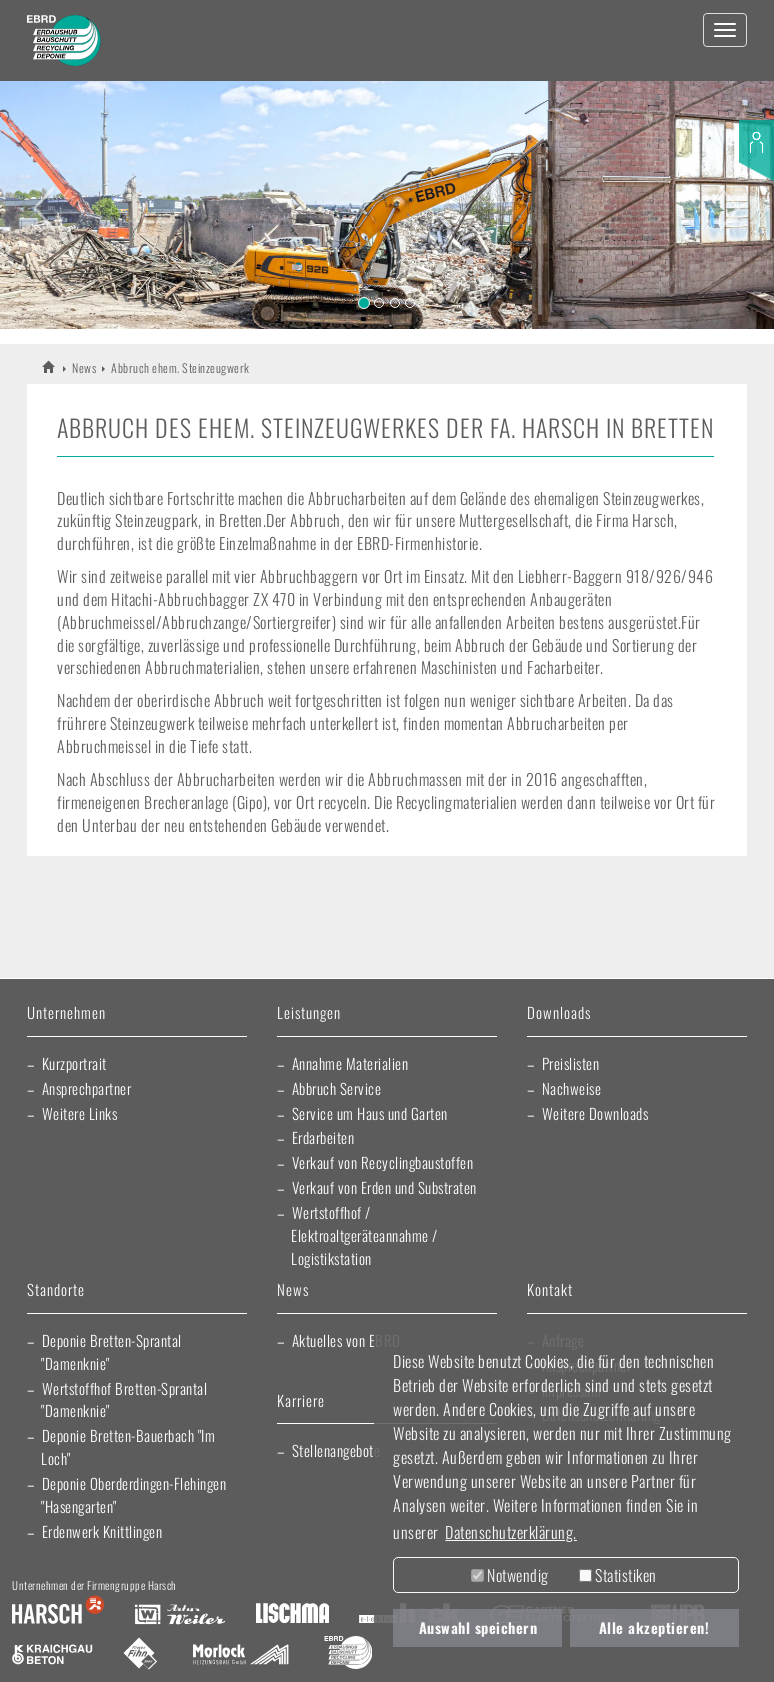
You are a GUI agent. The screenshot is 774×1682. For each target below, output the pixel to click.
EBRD (49, 366)
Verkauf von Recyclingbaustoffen (383, 1162)
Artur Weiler (179, 1615)
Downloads (559, 1013)
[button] (38, 196)
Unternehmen (66, 1013)
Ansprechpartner (87, 1088)
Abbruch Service (337, 1088)
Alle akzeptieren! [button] (654, 1627)
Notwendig (510, 1575)
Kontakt (550, 1290)
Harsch (58, 1615)
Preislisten (571, 1063)
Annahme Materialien (350, 1063)
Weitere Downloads (595, 1113)
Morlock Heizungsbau (241, 1655)
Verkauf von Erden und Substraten (384, 1187)
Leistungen (309, 1013)
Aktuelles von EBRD (346, 1340)
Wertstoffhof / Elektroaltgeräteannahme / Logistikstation (364, 1235)
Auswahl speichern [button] (478, 1627)
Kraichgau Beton (52, 1655)
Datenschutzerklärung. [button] (511, 1532)
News (84, 367)
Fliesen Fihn (140, 1655)
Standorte (56, 1290)
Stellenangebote (336, 1450)
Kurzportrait (74, 1063)
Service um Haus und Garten (370, 1113)
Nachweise (572, 1088)
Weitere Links (80, 1113)
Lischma (292, 1615)
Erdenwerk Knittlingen (102, 1531)
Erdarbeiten (323, 1137)
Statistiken (618, 1575)
